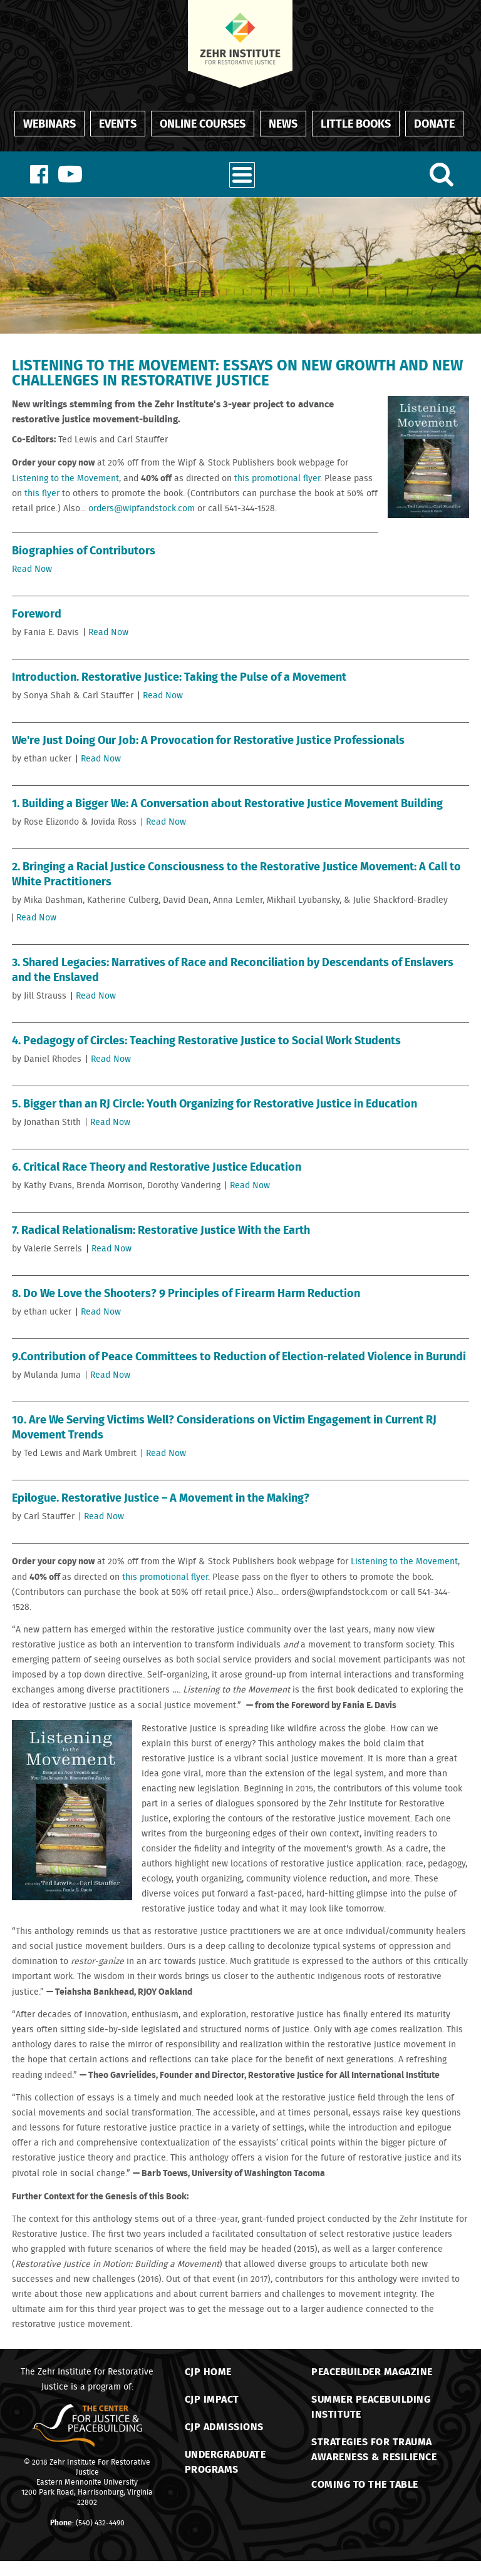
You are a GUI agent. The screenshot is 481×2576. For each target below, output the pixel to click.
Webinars (49, 123)
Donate (434, 123)
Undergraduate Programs (225, 2461)
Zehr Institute (72, 2461)
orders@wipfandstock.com (141, 508)
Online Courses (203, 123)
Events (118, 123)
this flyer (41, 493)
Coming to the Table (364, 2484)
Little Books (356, 123)
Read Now (32, 569)
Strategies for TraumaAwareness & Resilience (374, 2448)
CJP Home (208, 2371)
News (283, 123)
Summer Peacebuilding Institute (370, 2406)
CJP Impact (212, 2398)
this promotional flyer (277, 478)
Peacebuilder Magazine (372, 2371)
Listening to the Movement (65, 478)
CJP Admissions (224, 2426)
